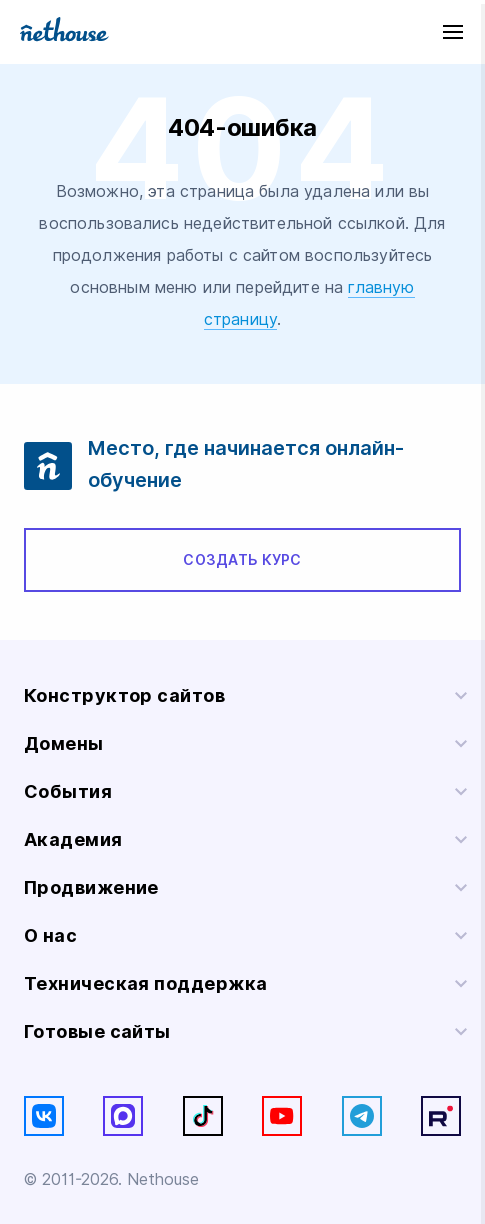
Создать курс (242, 560)
